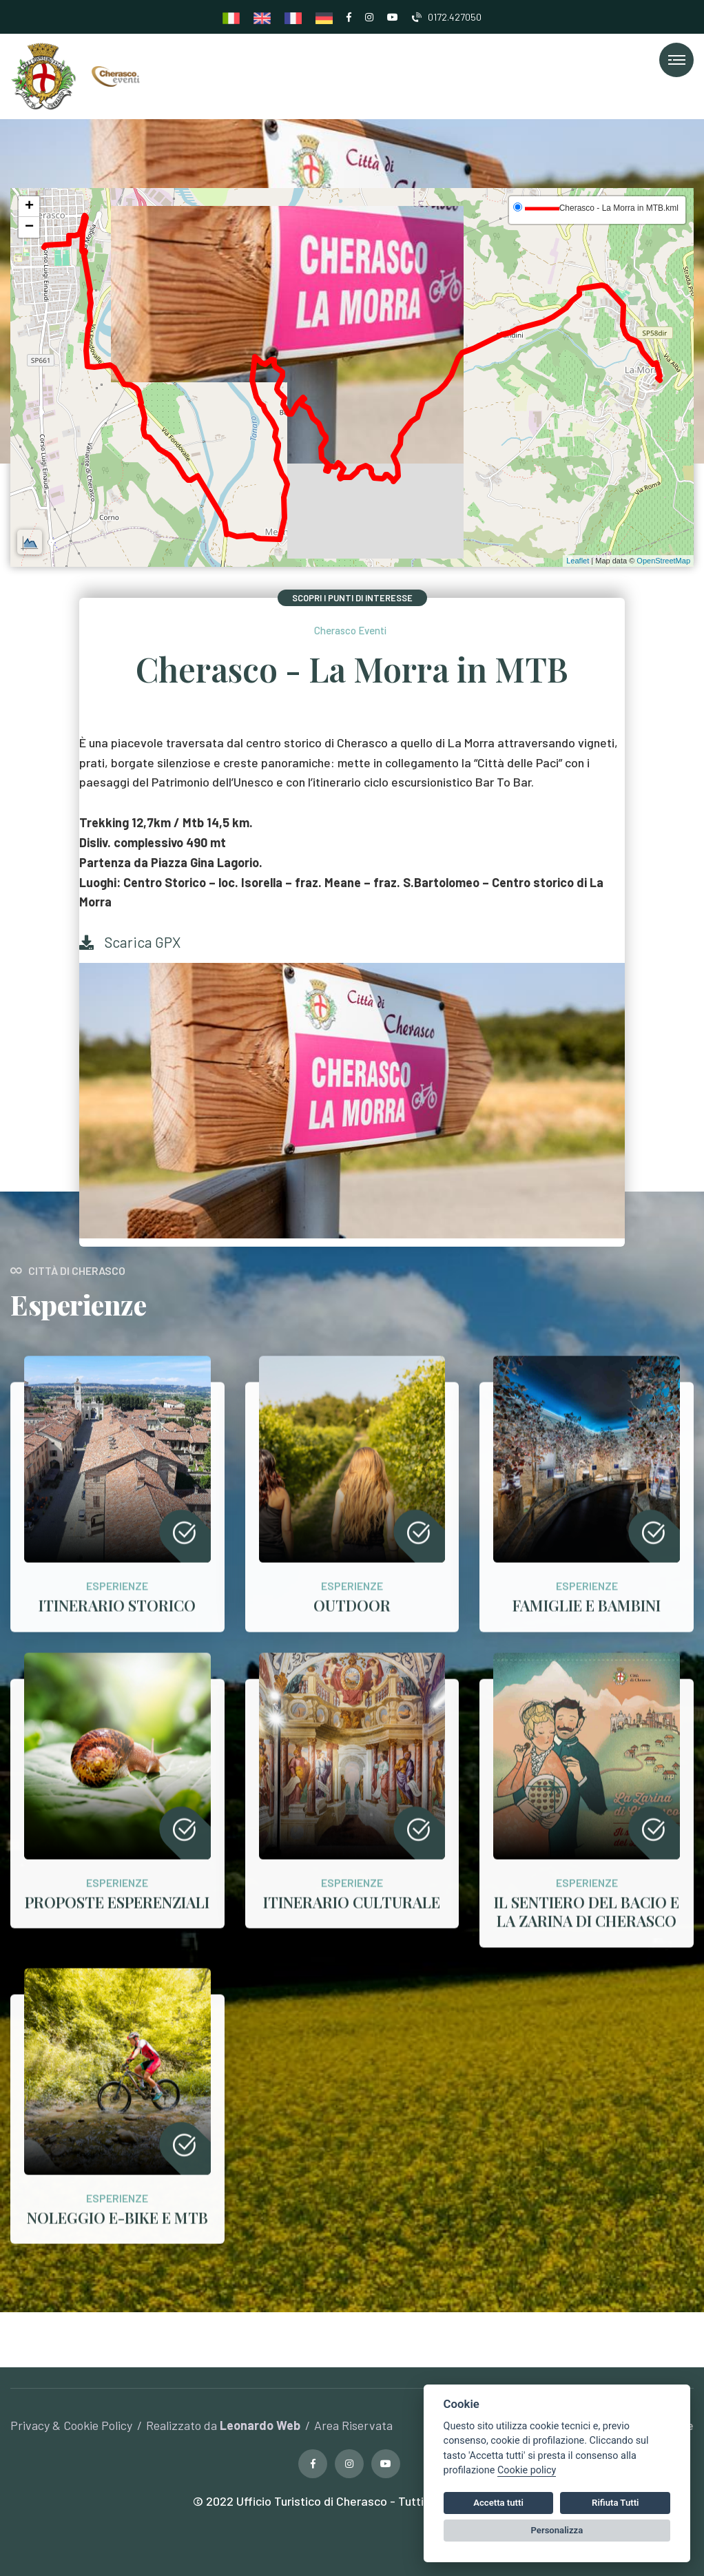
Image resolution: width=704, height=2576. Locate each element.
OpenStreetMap (663, 561)
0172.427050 (447, 17)
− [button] (29, 227)
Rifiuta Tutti (615, 2502)
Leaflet (577, 561)
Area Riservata (353, 2425)
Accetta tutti (498, 2502)
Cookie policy (526, 2470)
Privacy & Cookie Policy (71, 2425)
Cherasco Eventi (350, 630)
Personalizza (557, 2530)
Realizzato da (223, 2425)
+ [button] (29, 206)
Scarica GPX (129, 942)
